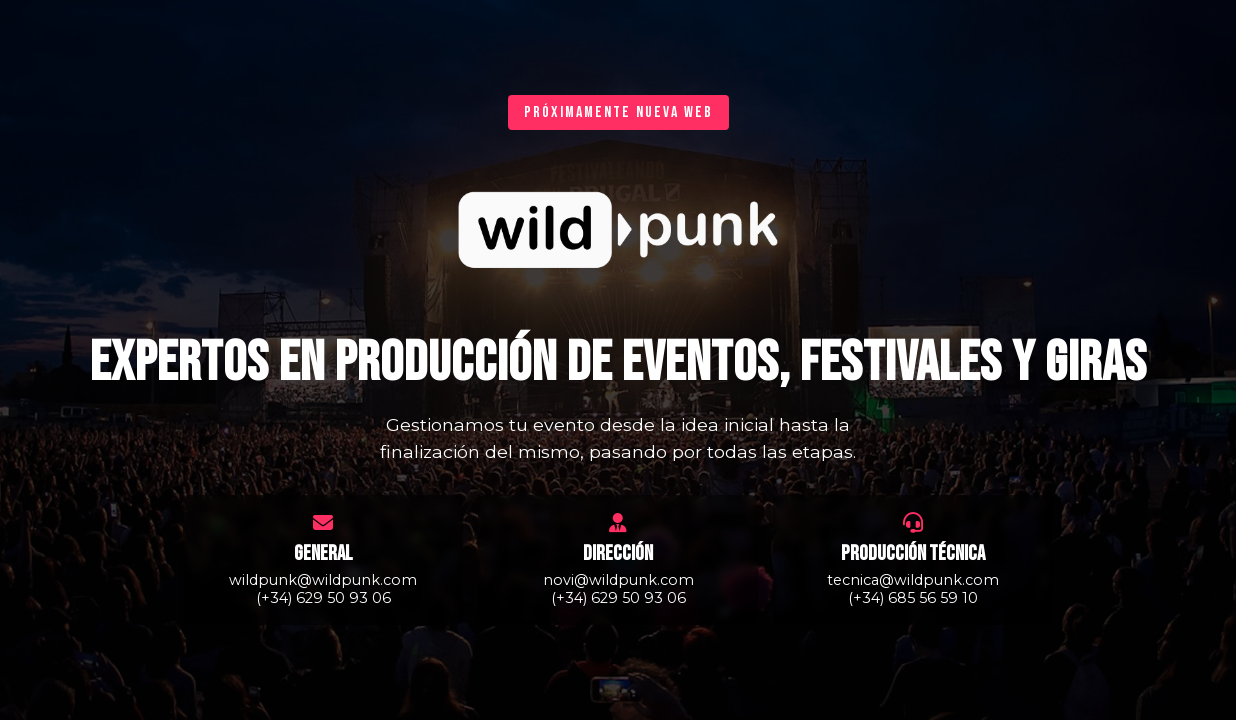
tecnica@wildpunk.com (913, 580)
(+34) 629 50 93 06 (323, 598)
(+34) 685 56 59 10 (913, 598)
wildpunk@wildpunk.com (323, 580)
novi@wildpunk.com (618, 580)
